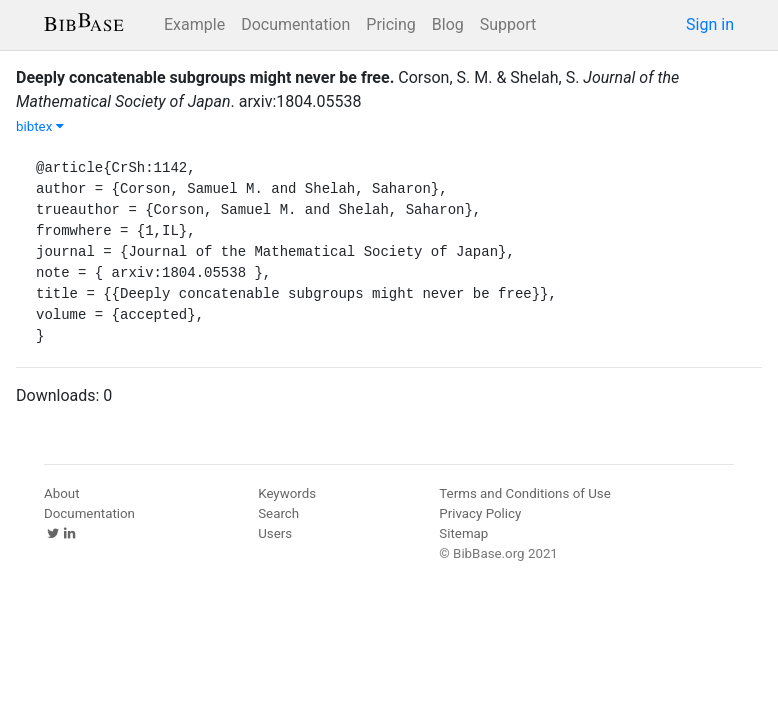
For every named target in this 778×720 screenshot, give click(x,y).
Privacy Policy (480, 513)
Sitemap (463, 533)
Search (278, 513)
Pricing (391, 24)
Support (508, 24)
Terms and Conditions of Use (524, 493)
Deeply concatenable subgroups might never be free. (205, 77)
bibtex (40, 126)
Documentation (295, 24)
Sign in (710, 24)
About (62, 493)
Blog (448, 24)
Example (194, 24)
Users (275, 533)
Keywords (287, 493)
